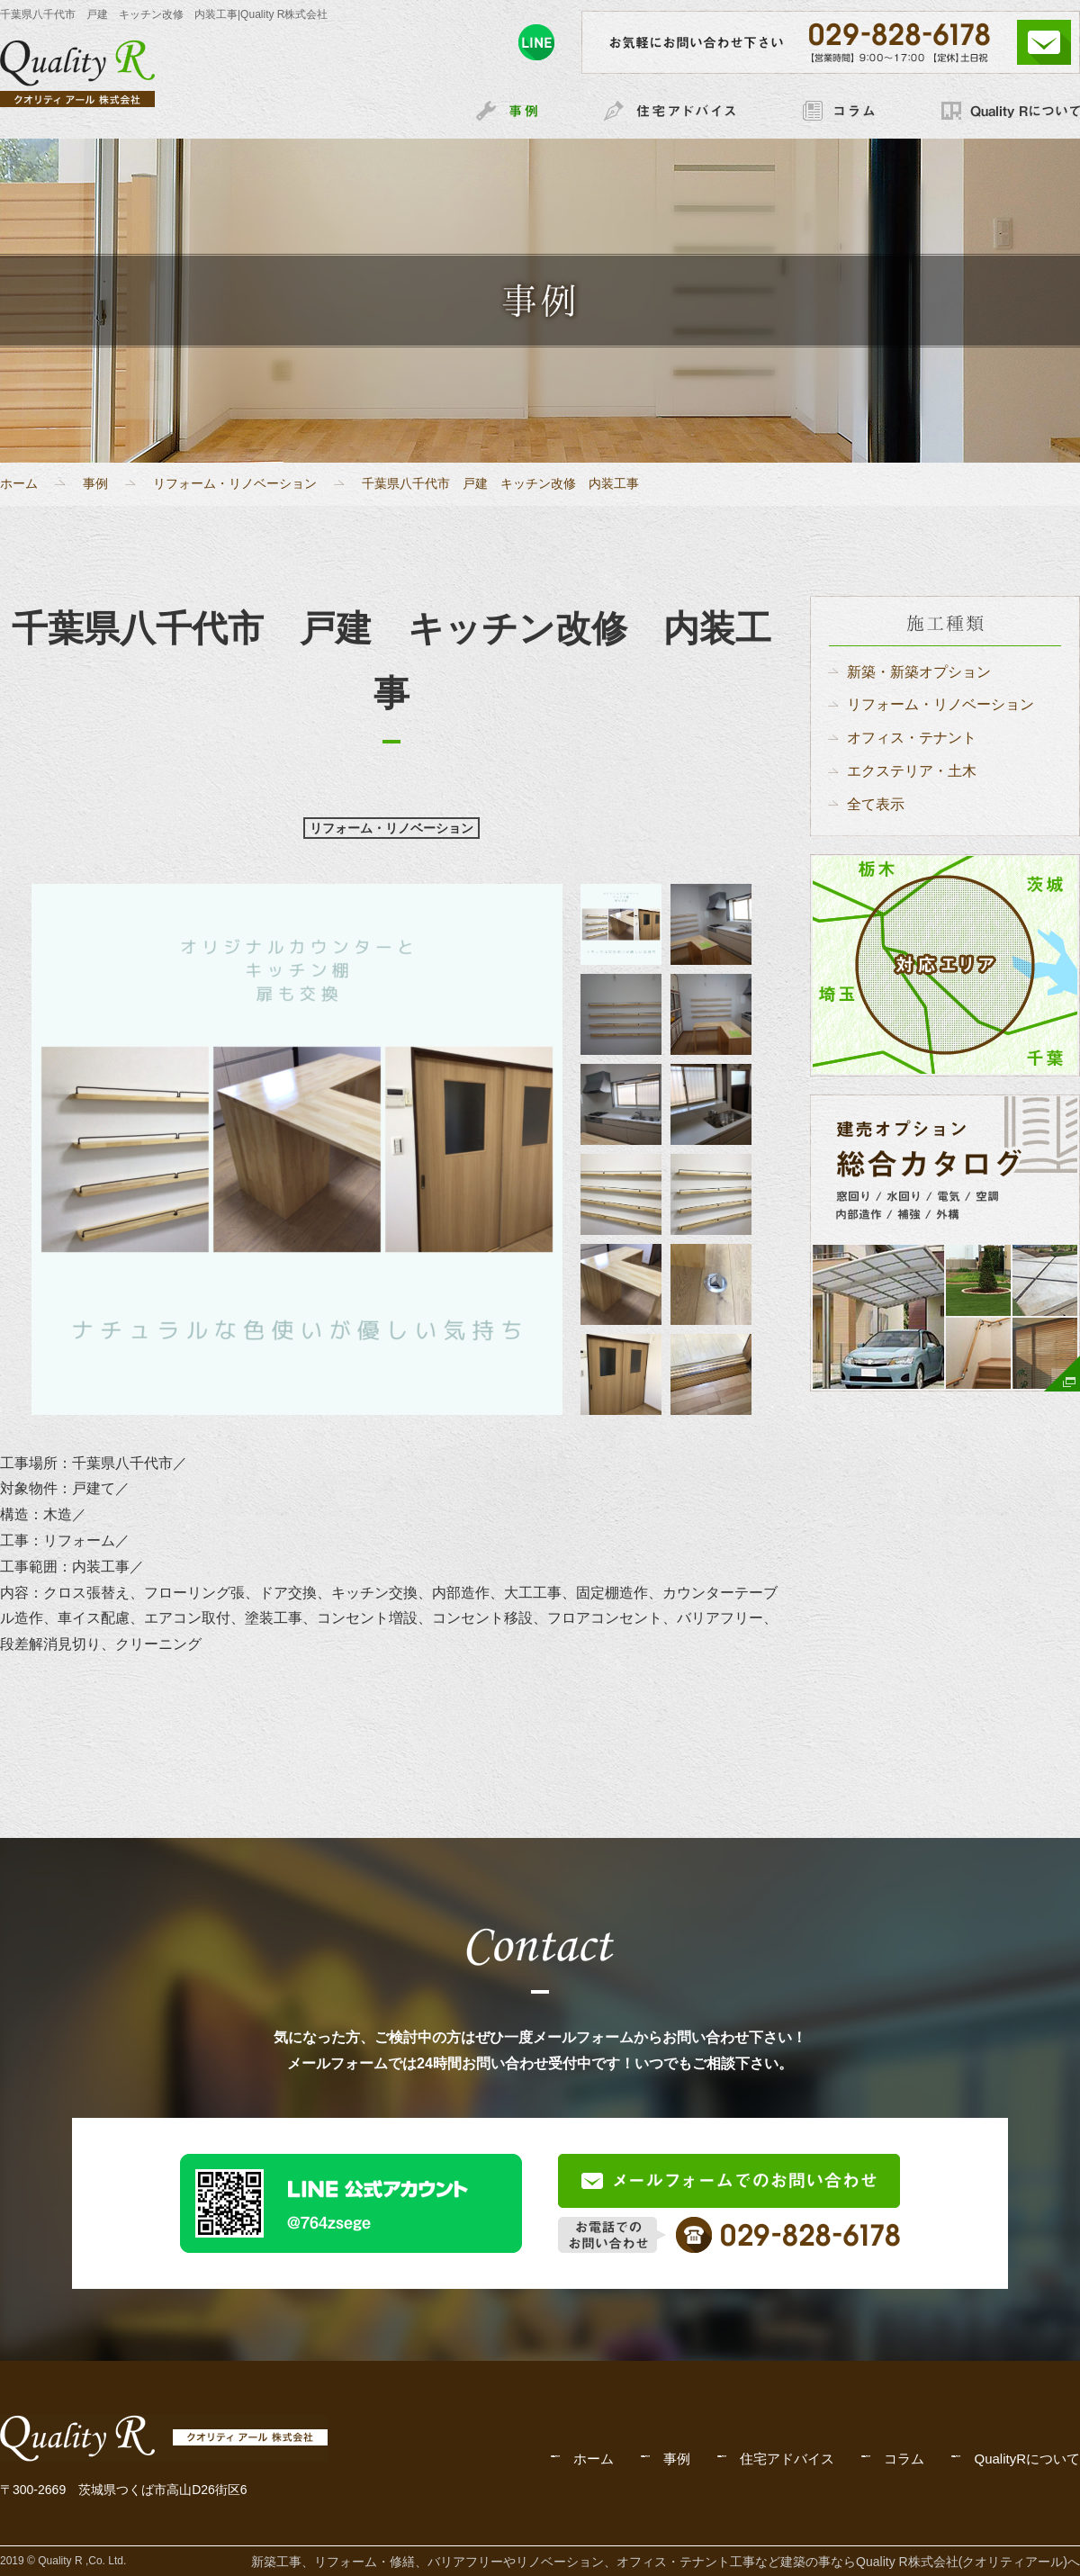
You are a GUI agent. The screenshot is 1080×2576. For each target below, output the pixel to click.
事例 (95, 483)
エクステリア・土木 (911, 771)
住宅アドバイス (787, 2458)
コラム (904, 2458)
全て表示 (875, 804)
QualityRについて (1027, 2458)
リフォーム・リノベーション (235, 483)
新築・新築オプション (919, 672)
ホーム (19, 483)
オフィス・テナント (911, 737)
